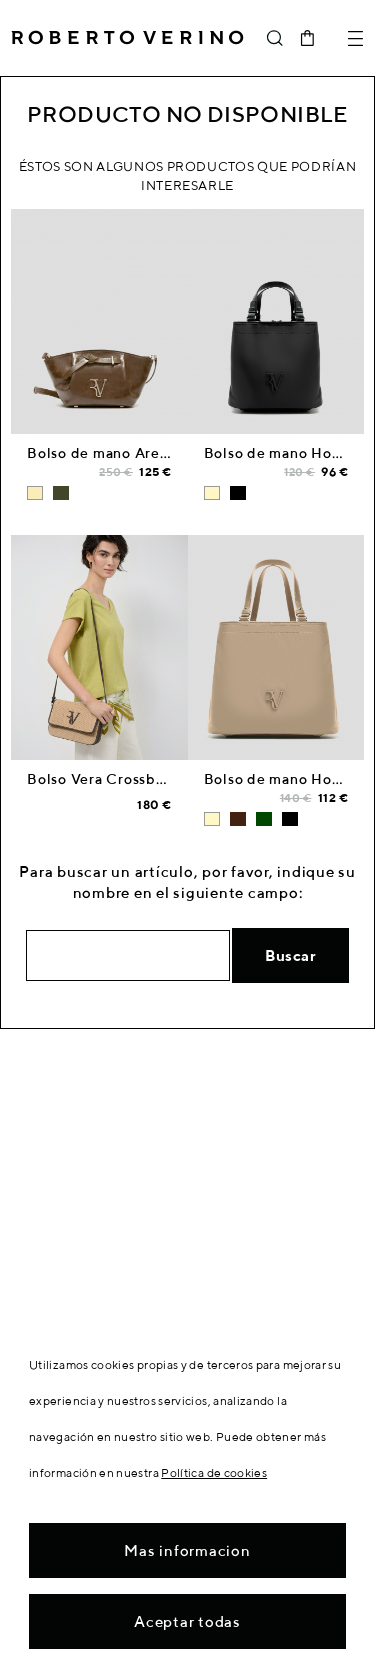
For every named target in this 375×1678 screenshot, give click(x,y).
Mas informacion (187, 1550)
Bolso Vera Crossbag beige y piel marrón (169, 779)
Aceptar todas (187, 1621)
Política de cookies (214, 1472)
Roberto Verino (127, 38)
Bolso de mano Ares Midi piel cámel (153, 453)
